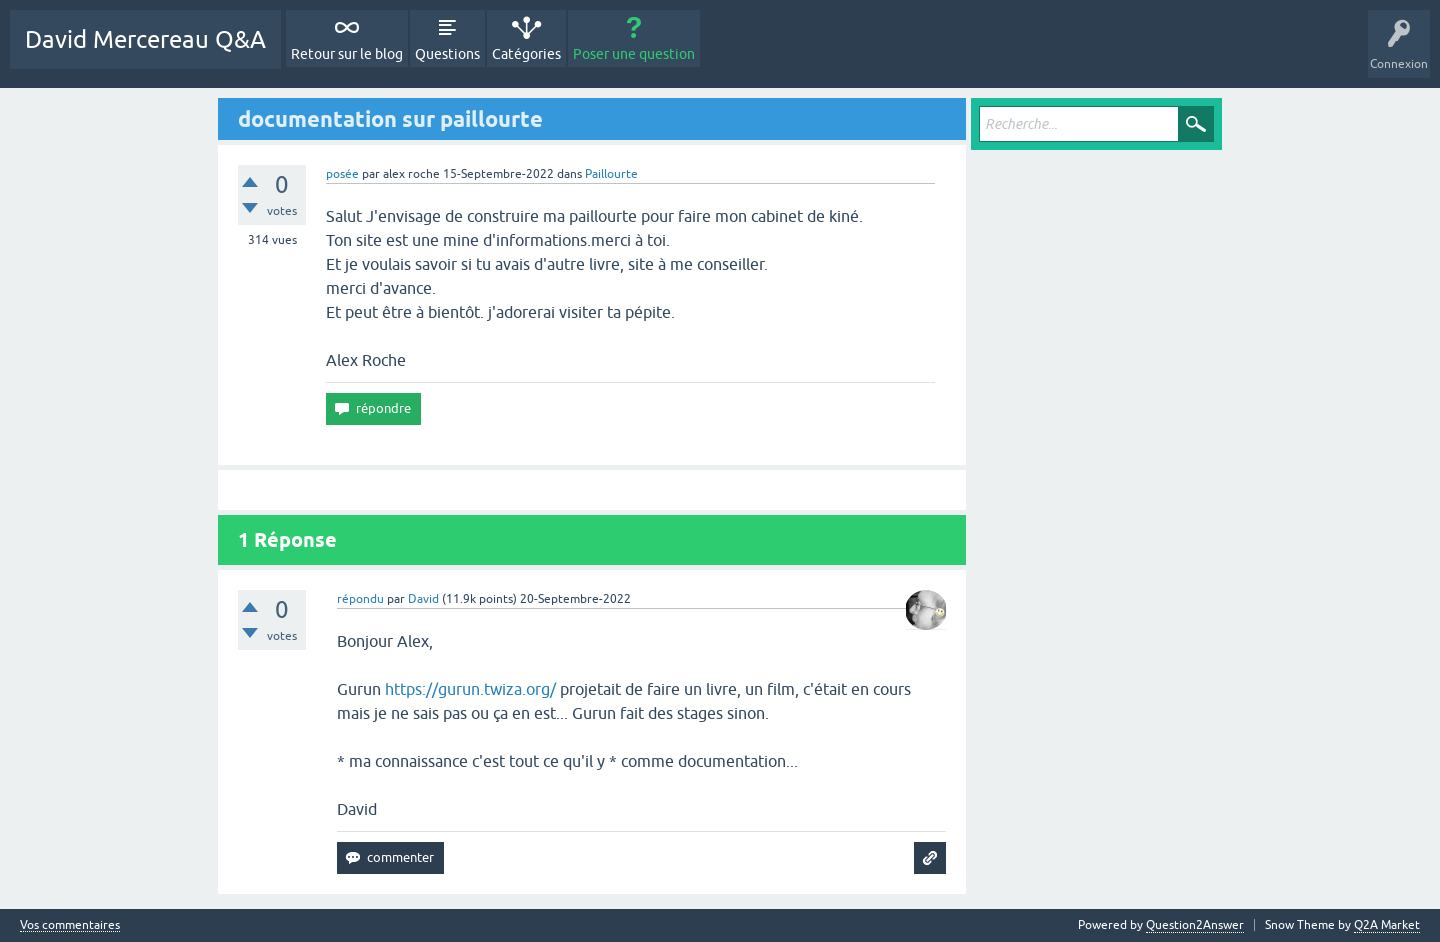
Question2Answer (1195, 925)
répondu (360, 599)
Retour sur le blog (347, 54)
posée (342, 174)
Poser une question (634, 54)
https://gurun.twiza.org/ (470, 689)
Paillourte (611, 174)
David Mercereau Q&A (145, 39)
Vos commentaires (70, 925)
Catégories (526, 54)
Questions (447, 54)
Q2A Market (1387, 925)
